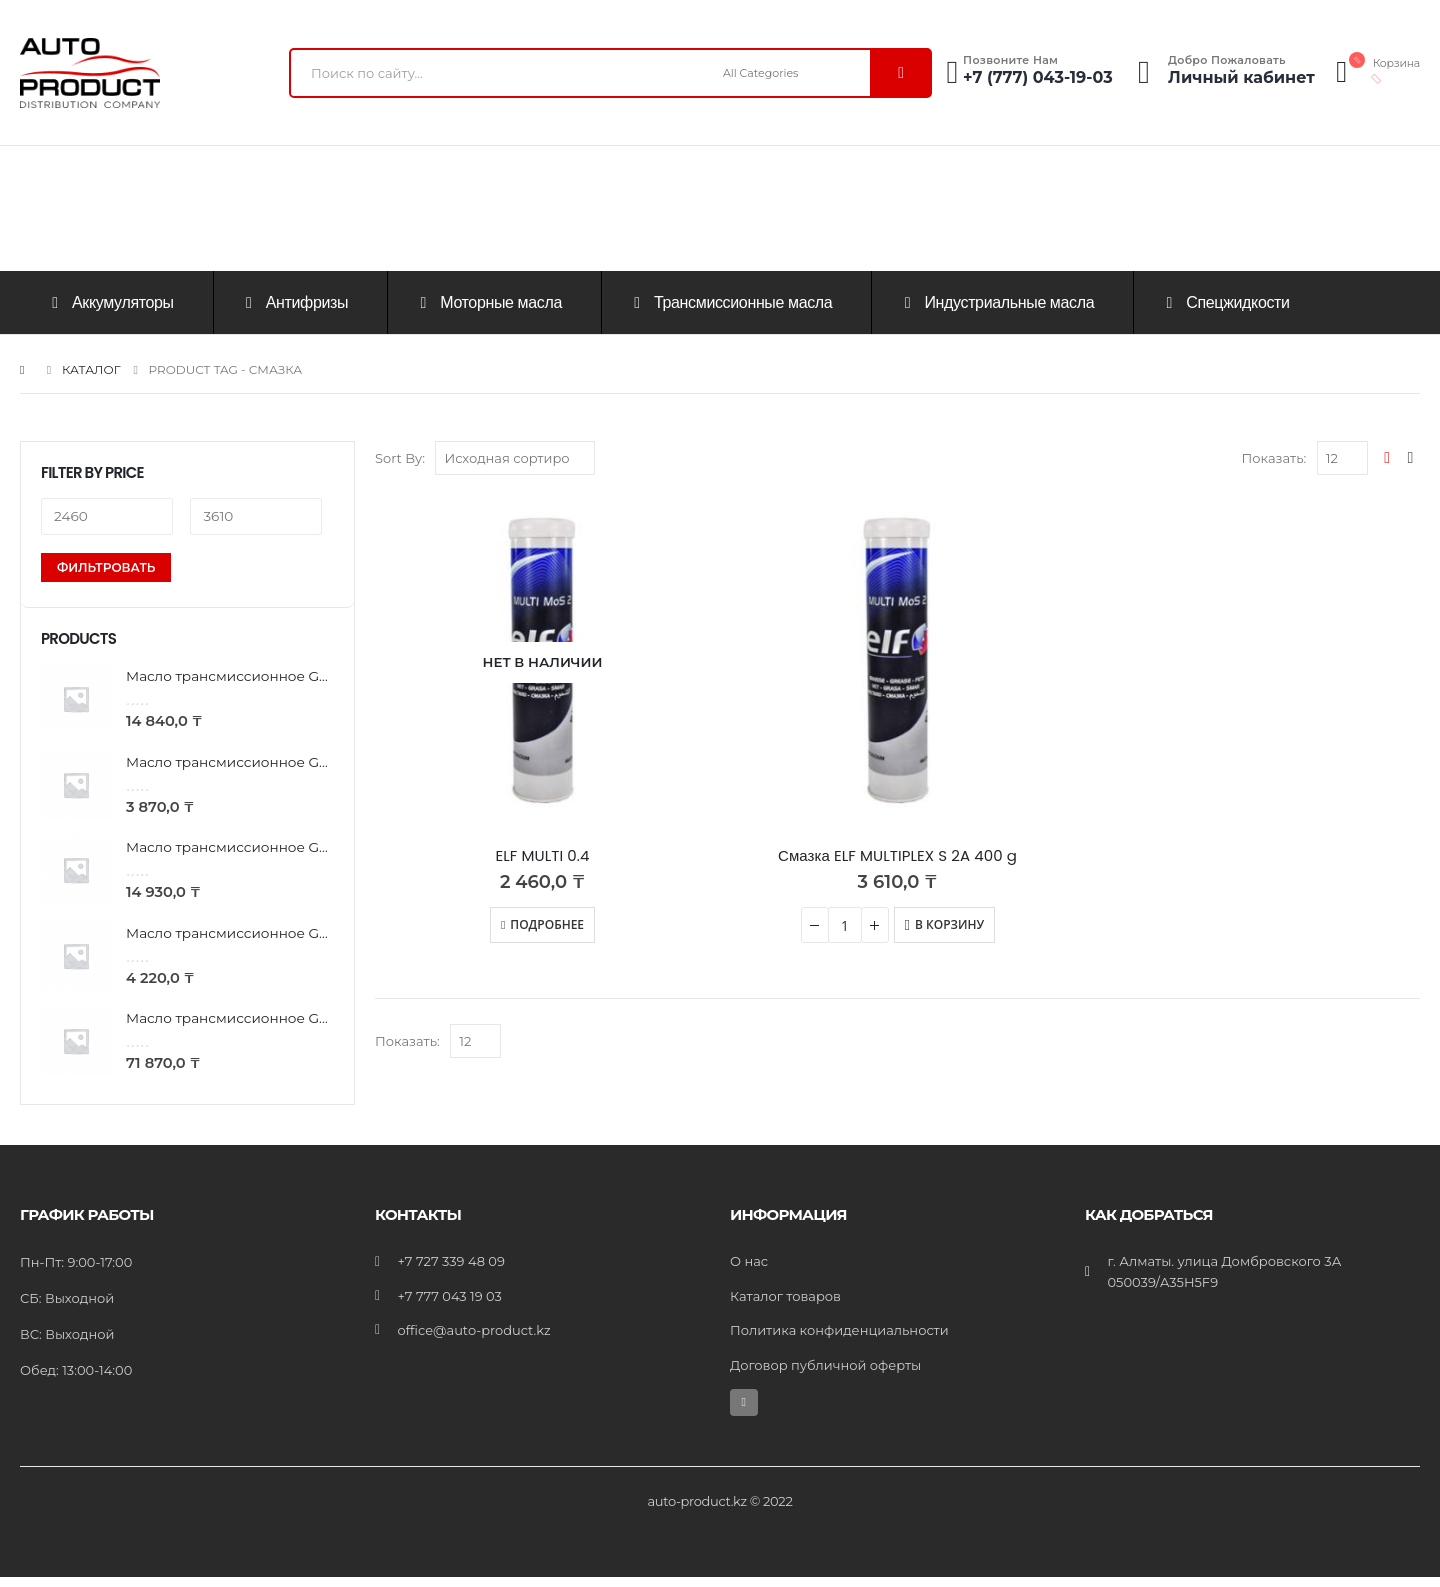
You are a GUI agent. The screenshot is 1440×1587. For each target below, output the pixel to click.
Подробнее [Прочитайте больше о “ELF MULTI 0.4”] (547, 924)
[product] (542, 662)
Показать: (1273, 458)
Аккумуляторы (110, 302)
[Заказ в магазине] (515, 458)
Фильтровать (106, 567)
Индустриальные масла (996, 302)
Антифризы (294, 302)
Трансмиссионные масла (730, 302)
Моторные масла (488, 302)
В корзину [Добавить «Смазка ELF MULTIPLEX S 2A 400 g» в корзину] (949, 924)
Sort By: (400, 458)
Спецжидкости (1224, 302)
